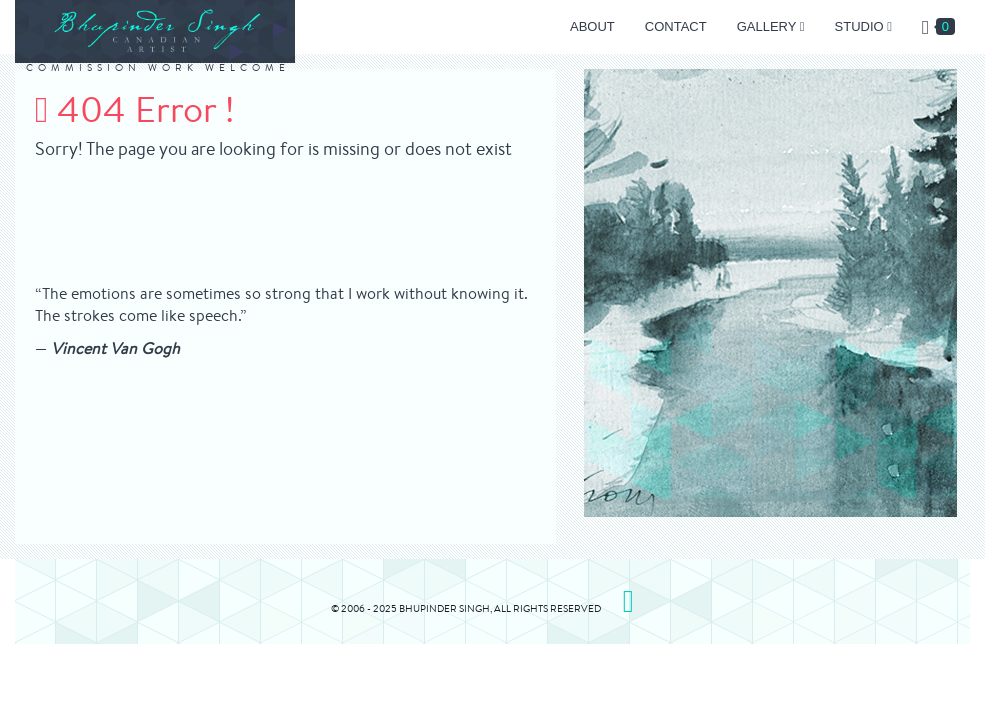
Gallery (771, 26)
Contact (676, 26)
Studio (863, 26)
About (592, 26)
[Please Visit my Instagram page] (628, 600)
